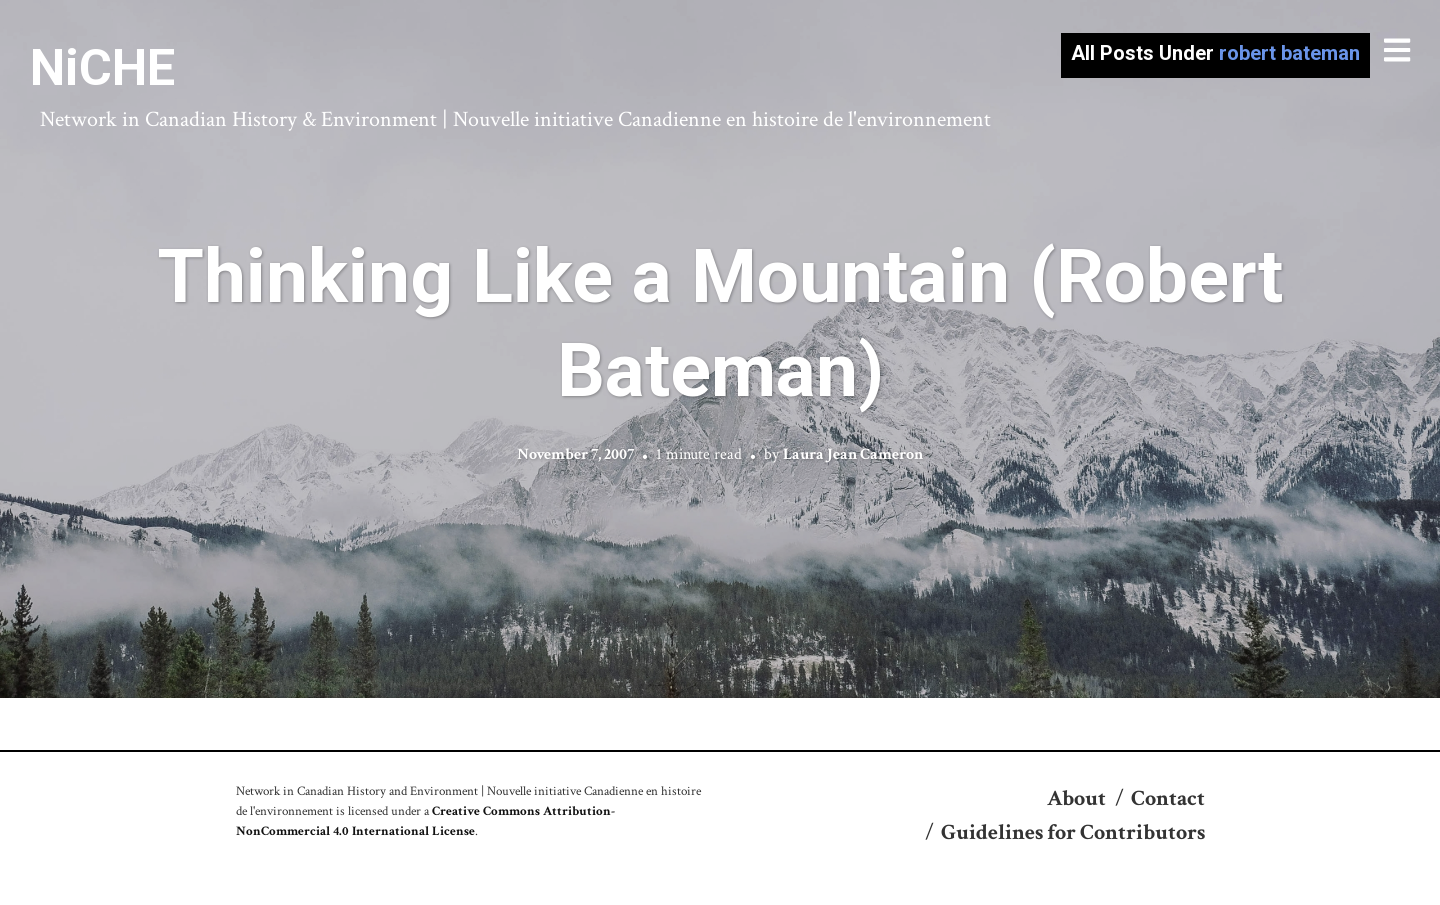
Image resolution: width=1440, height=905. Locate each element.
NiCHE (102, 68)
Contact (1168, 798)
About (1076, 798)
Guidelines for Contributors (1073, 832)
